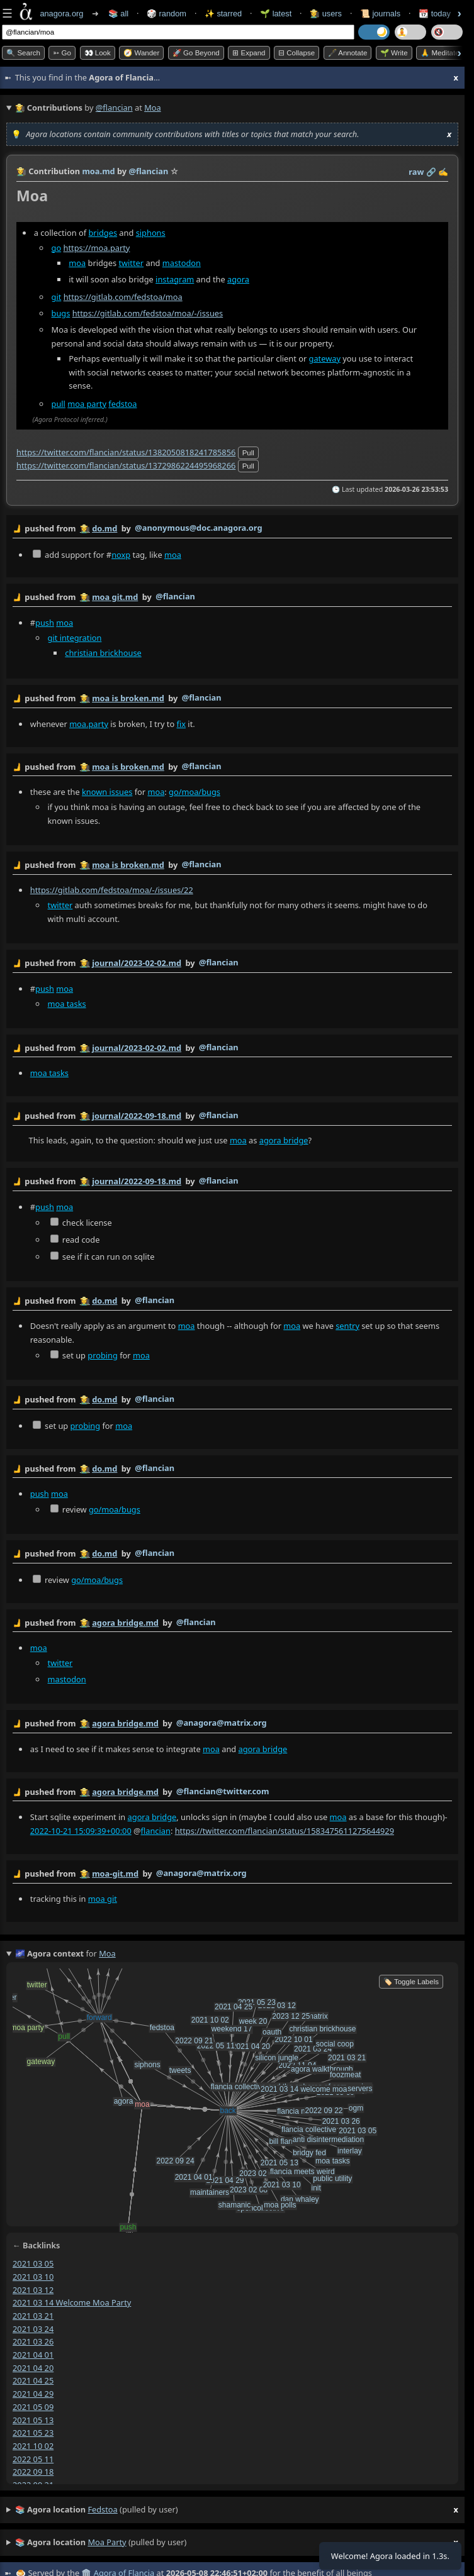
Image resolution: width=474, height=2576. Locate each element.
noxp (120, 554)
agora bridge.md (125, 1622)
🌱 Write (394, 53)
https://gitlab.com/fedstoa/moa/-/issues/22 (111, 890)
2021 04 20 (33, 2367)
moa (77, 263)
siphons (151, 232)
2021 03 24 (33, 2328)
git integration (75, 637)
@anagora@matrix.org (221, 1722)
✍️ (443, 171)
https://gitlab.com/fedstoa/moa (123, 297)
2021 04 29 (33, 2393)
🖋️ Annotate (348, 53)
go (57, 247)
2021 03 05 (33, 2263)
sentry (347, 1326)
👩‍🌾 (21, 171)
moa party (86, 403)
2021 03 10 (33, 2276)
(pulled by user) (236, 2510)
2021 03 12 (33, 2290)
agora (238, 279)
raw (416, 171)
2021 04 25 (33, 2380)
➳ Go (62, 53)
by (232, 528)
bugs (61, 313)
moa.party (88, 724)
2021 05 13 (33, 2420)
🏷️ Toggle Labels (411, 1981)
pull (58, 403)
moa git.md (115, 596)
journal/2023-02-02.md (136, 963)
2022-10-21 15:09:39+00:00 (81, 1830)
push (44, 622)
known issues (107, 791)
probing (102, 1355)
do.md (104, 528)
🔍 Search (23, 53)
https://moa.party (96, 247)
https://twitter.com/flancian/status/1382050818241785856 (125, 452)
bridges (103, 232)
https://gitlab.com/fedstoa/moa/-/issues (147, 313)
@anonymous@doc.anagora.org (198, 527)
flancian (156, 1830)
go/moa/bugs (194, 791)
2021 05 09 (33, 2406)
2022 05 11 (33, 2459)
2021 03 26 (33, 2341)
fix (181, 724)
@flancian (114, 107)
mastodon (181, 263)
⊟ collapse (296, 53)
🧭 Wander (141, 53)
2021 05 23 (33, 2432)
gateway (325, 358)
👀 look (97, 53)
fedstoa (122, 403)
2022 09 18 (33, 2471)
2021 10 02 (33, 2445)
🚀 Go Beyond (196, 53)
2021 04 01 (33, 2354)
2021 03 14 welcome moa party (72, 2302)
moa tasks (67, 1003)
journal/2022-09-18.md (136, 1115)
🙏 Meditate (439, 53)
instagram (174, 279)
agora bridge (283, 1140)
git (57, 297)
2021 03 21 (33, 2315)
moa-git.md (115, 1873)
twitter (131, 263)
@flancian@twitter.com (222, 1791)
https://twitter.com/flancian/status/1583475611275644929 (284, 1830)
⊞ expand (248, 53)
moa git (102, 1899)
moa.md (98, 171)
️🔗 (431, 171)
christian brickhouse (103, 652)
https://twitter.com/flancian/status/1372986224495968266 (125, 465)
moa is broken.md (128, 698)
